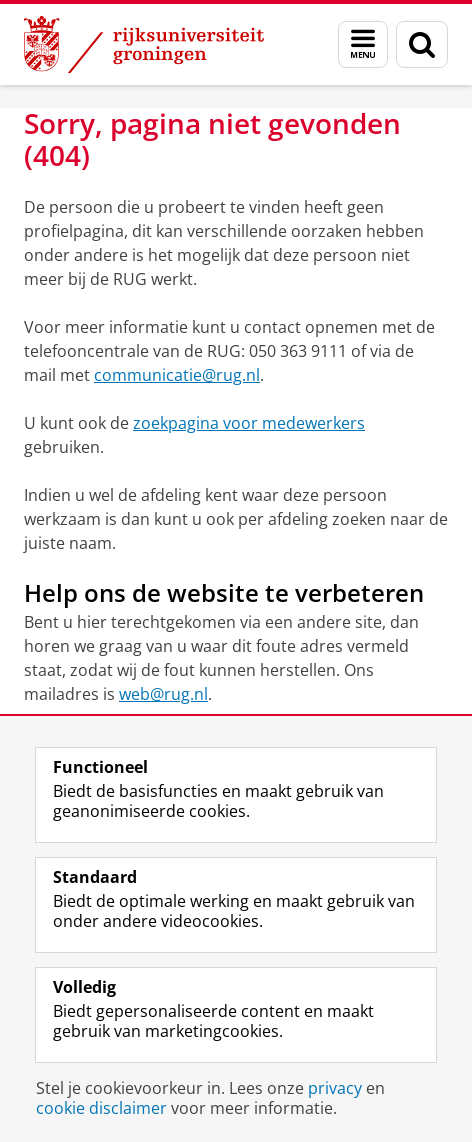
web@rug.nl (163, 694)
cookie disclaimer (101, 1108)
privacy (335, 1088)
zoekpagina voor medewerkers (249, 423)
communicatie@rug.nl (177, 375)
